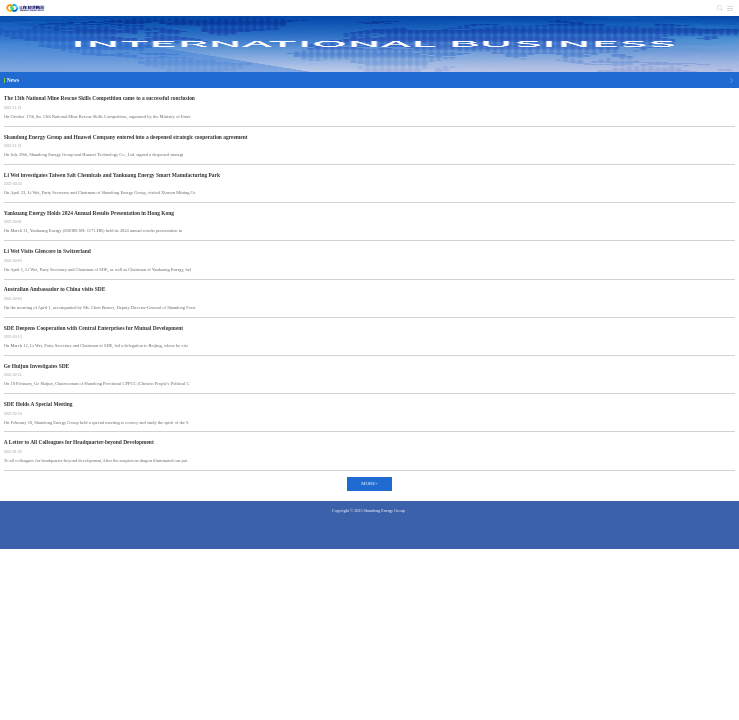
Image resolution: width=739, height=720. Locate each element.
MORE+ (369, 483)
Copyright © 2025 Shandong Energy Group (368, 510)
